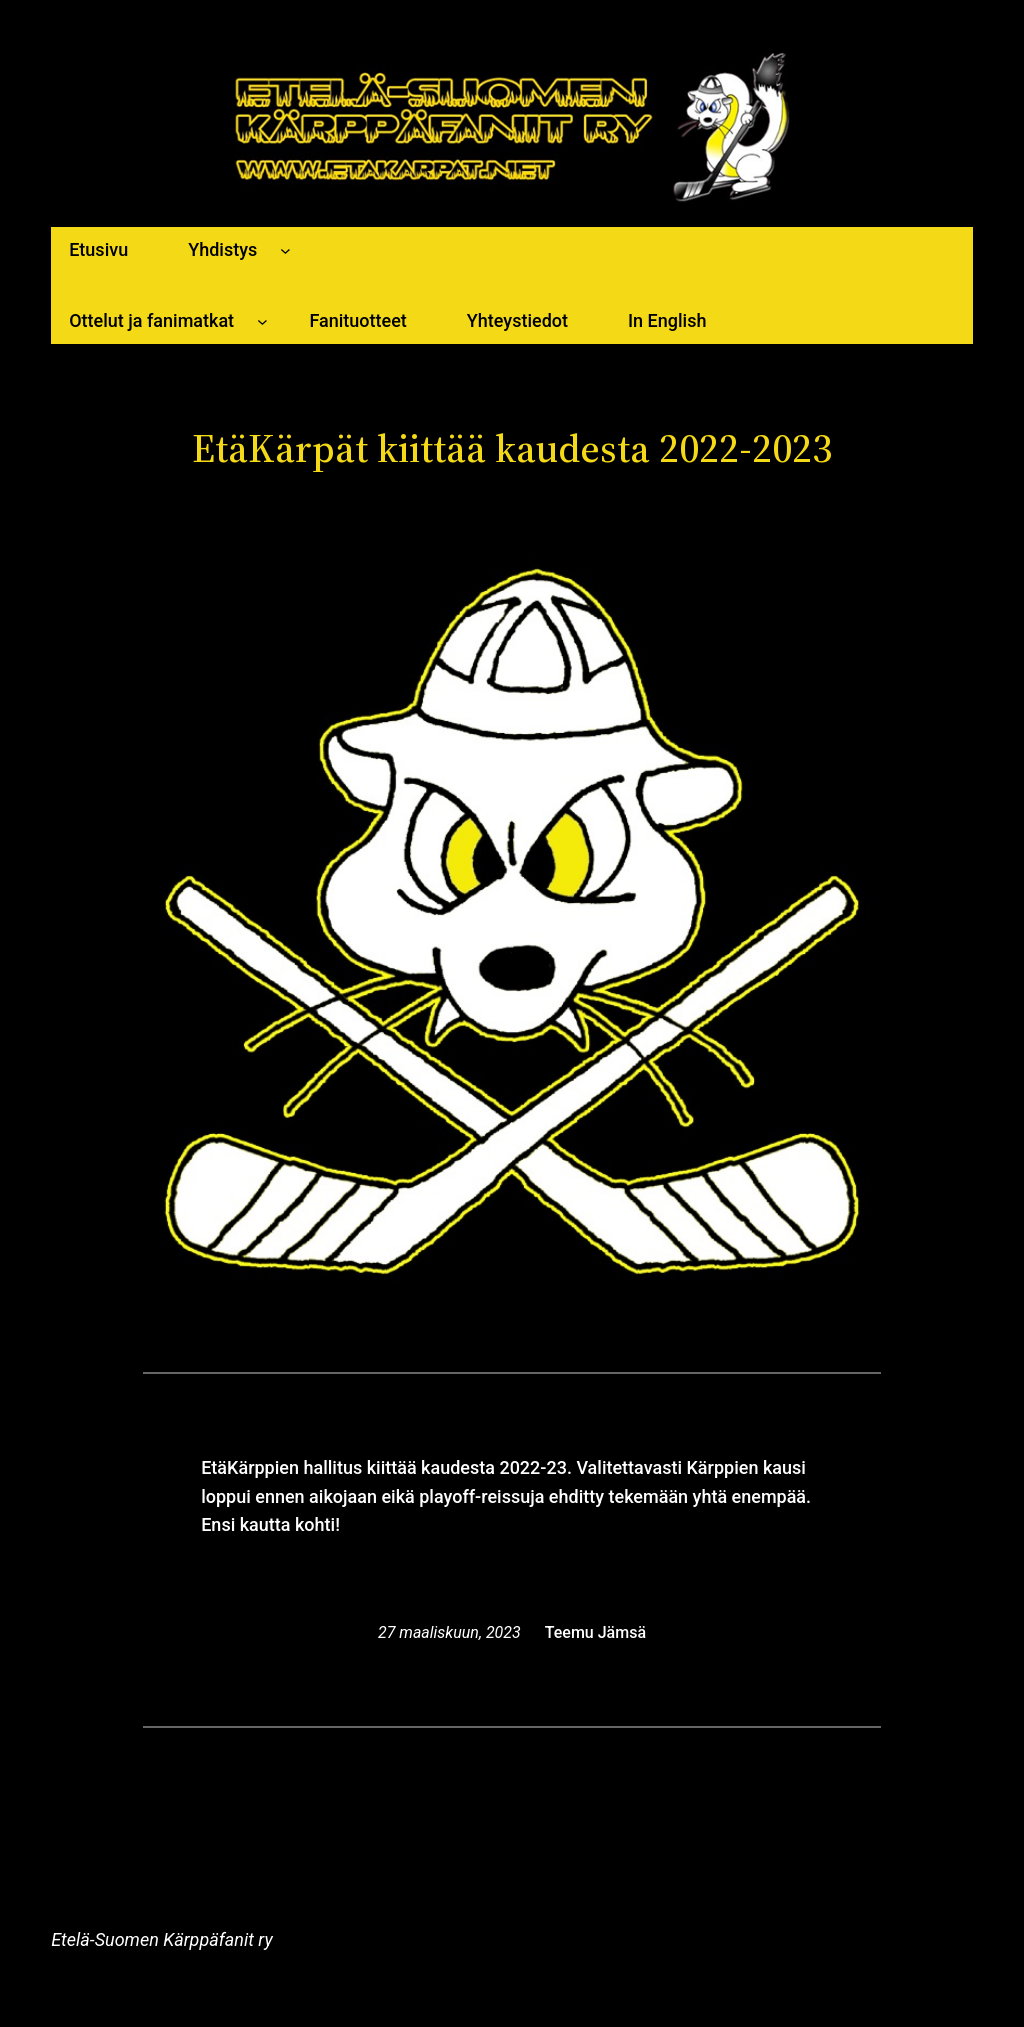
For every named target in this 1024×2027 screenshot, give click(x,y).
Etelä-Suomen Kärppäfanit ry (161, 1939)
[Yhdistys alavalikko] (285, 250)
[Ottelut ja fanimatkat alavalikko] (262, 321)
